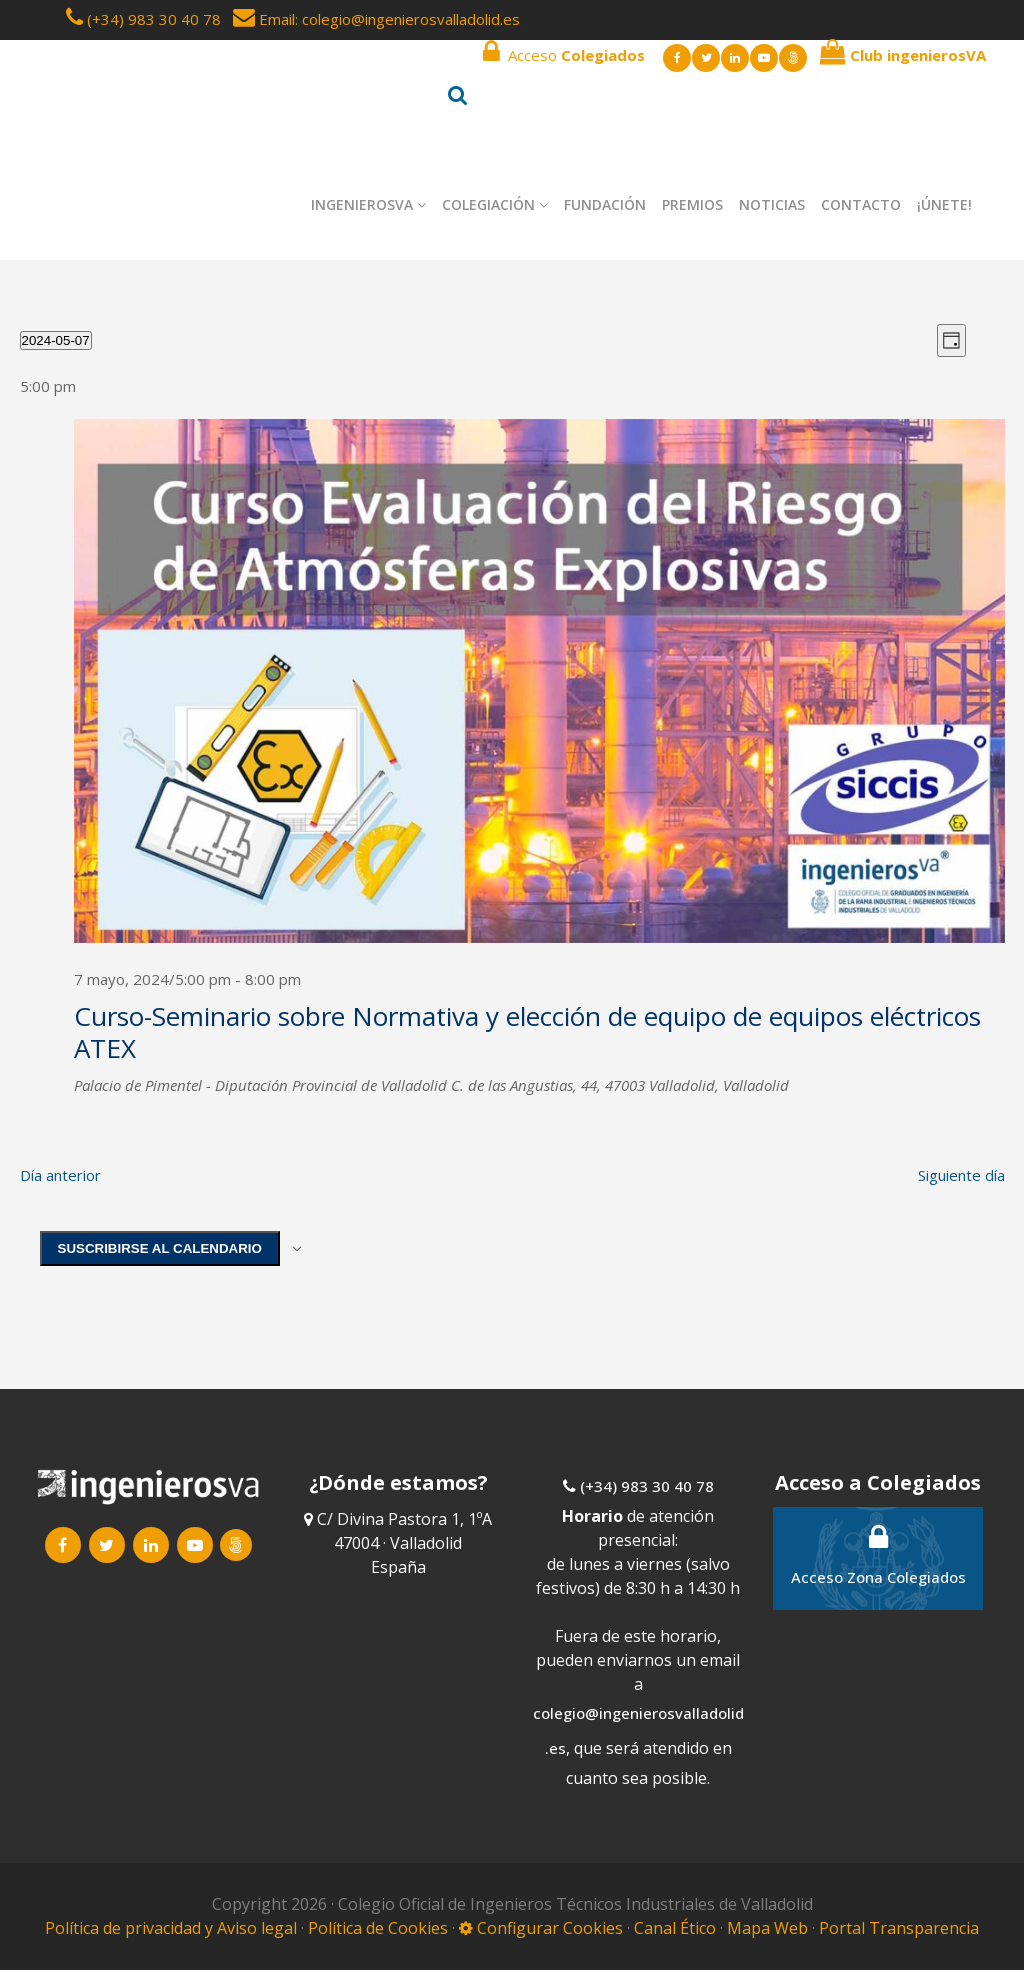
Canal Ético (675, 1928)
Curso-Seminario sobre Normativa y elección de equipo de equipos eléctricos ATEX (527, 1032)
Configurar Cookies (541, 1928)
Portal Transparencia (899, 1928)
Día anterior (60, 1175)
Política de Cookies (380, 1928)
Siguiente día (961, 1175)
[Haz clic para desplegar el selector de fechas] (56, 340)
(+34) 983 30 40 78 (154, 19)
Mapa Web (767, 1928)
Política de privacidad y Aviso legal (173, 1928)
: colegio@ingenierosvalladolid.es (407, 19)
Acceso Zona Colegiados (878, 1554)
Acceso (564, 52)
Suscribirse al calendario (160, 1248)
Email (264, 19)
